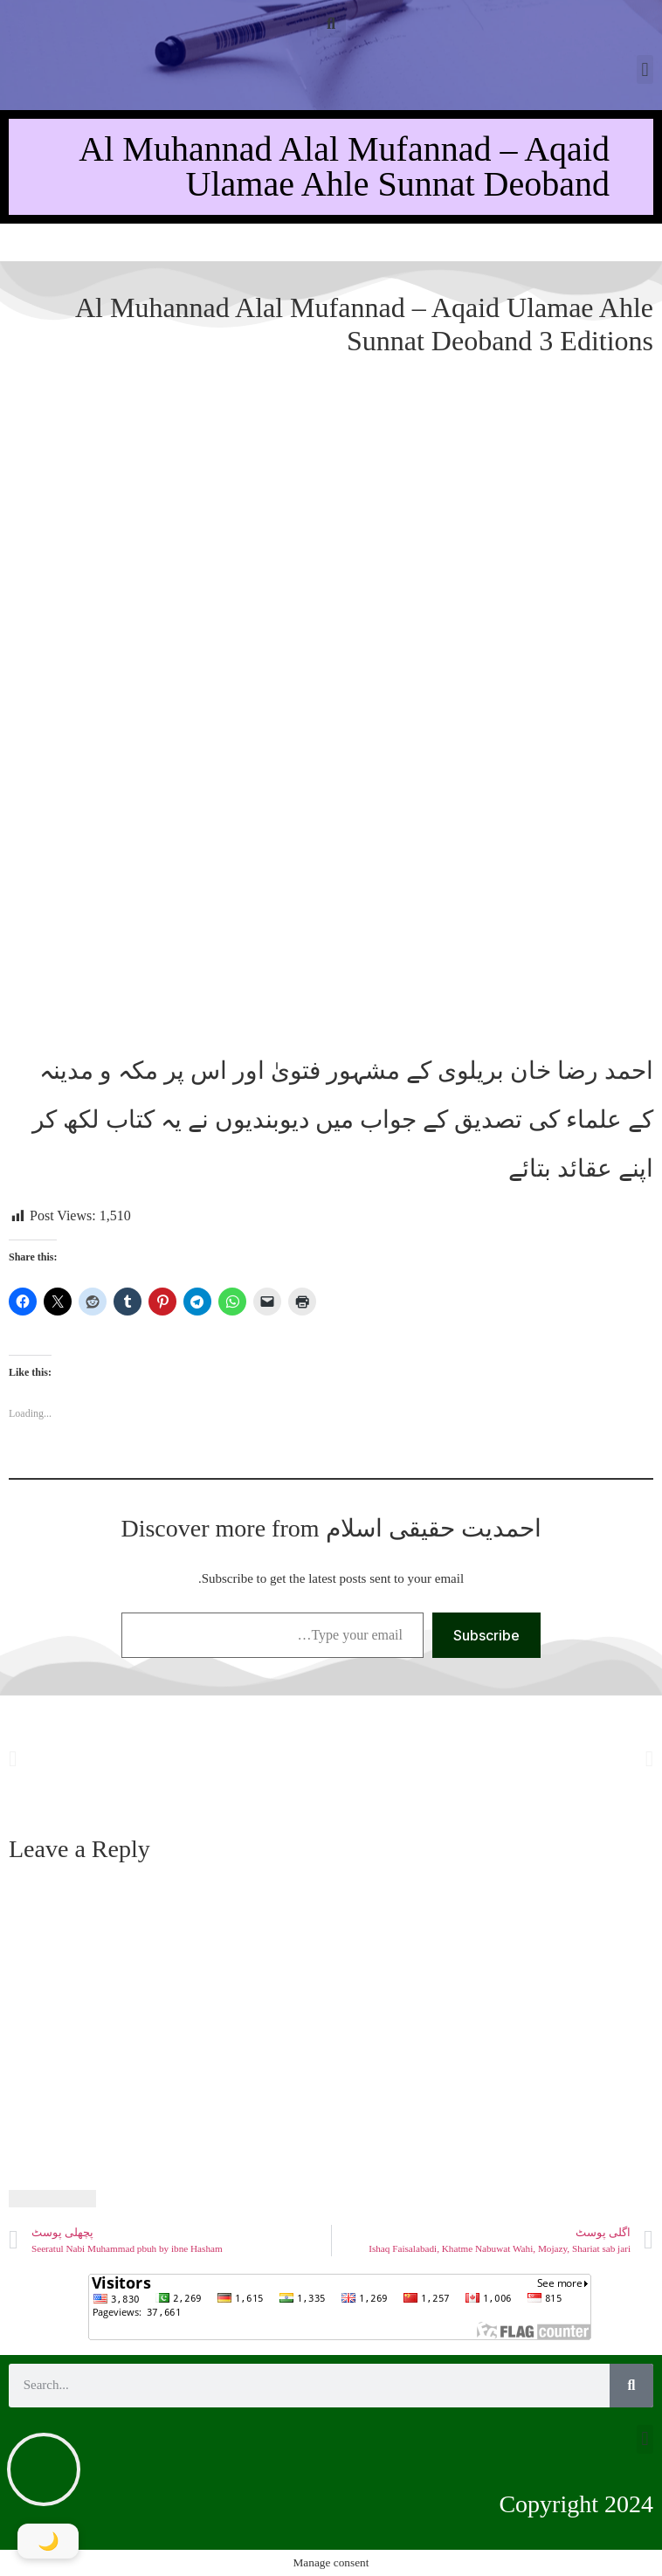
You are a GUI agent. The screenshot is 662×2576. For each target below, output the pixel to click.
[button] (331, 23)
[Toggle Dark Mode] (48, 2541)
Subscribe (486, 1635)
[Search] (631, 2385)
